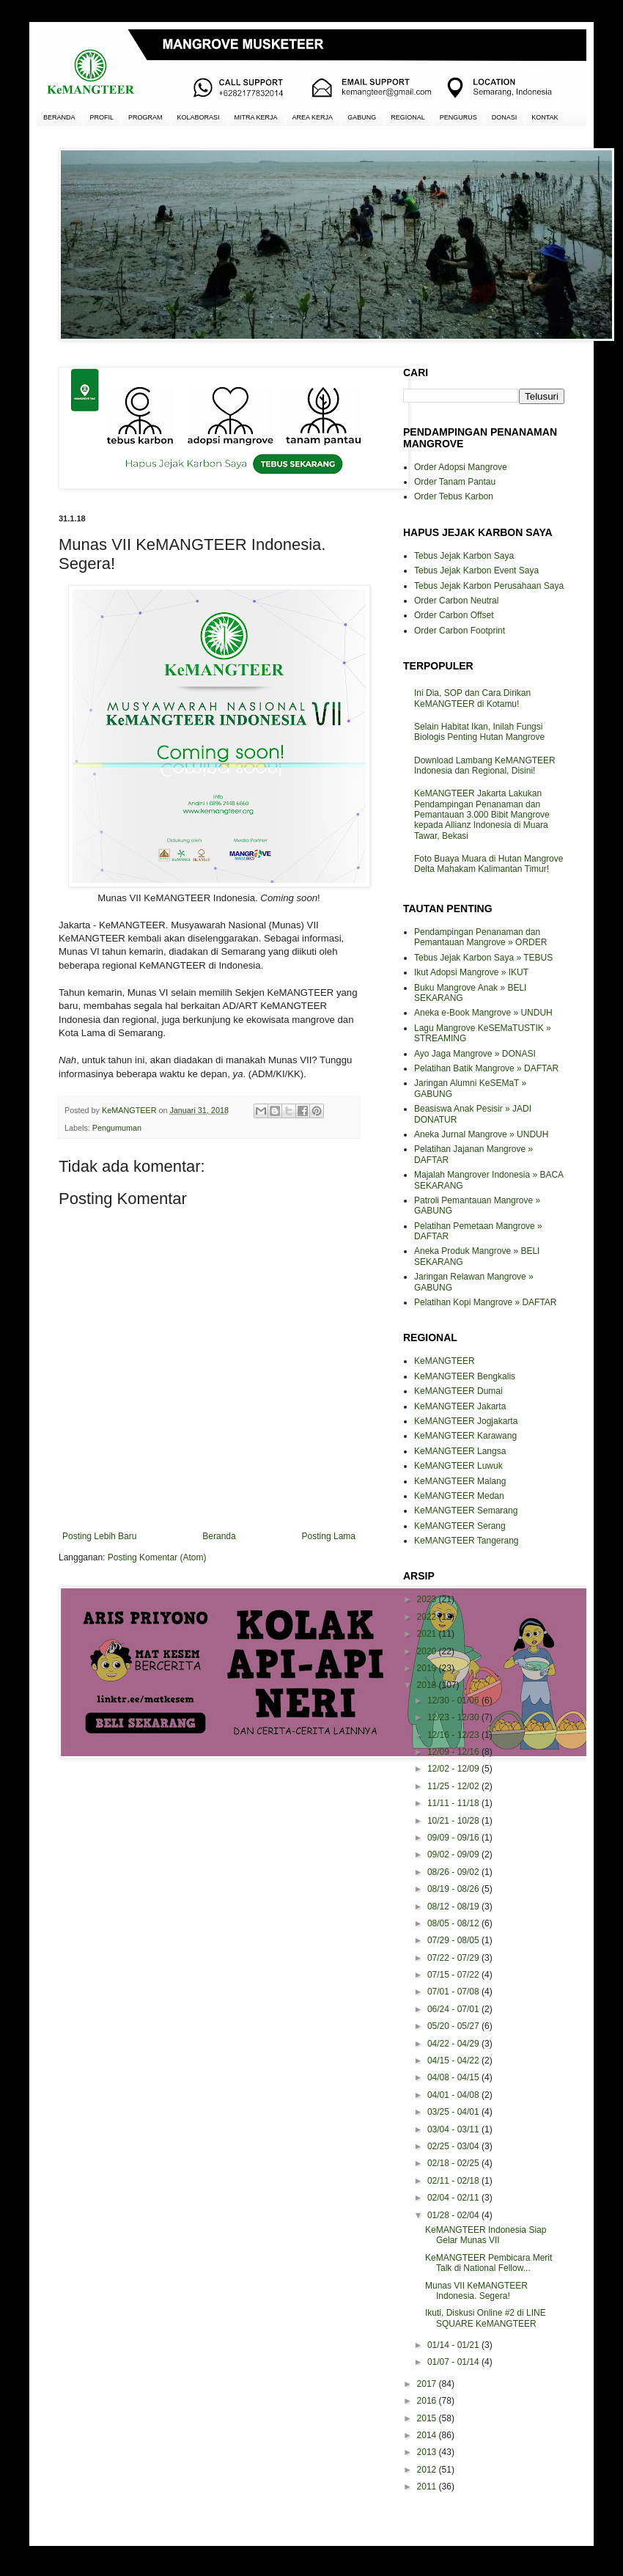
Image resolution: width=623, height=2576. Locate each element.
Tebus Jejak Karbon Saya (464, 556)
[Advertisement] (209, 1821)
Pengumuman (116, 1127)
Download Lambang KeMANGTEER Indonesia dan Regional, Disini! (485, 765)
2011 (428, 2486)
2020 (428, 1651)
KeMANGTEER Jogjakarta (465, 1421)
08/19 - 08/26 (454, 1889)
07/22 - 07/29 (454, 1958)
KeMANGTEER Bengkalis (464, 1376)
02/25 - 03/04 (454, 2146)
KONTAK (544, 117)
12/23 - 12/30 (454, 1717)
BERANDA (59, 117)
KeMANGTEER (444, 1361)
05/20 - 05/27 (454, 2026)
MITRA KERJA (256, 117)
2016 (428, 2401)
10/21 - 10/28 (454, 1821)
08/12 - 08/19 (454, 1906)
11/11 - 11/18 (454, 1803)
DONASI (504, 117)
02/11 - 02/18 (454, 2181)
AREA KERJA (312, 117)
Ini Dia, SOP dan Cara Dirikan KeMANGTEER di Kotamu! (472, 698)
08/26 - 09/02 (454, 1872)
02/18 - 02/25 (454, 2163)
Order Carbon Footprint (459, 630)
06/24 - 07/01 (454, 2009)
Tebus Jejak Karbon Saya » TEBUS (483, 958)
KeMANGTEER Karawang (465, 1436)
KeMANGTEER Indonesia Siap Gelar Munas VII (485, 2235)
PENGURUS (458, 117)
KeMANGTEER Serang (460, 1526)
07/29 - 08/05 (454, 1940)
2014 (428, 2435)
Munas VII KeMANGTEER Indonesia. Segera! (476, 2290)
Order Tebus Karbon (453, 496)
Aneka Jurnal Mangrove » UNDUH (481, 1134)
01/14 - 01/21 (454, 2345)
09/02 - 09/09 (454, 1854)
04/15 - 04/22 (454, 2060)
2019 (428, 1668)
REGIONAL (408, 117)
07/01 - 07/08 (454, 1991)
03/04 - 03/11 (454, 2129)
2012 (428, 2470)
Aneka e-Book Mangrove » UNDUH (483, 1013)
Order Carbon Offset (454, 615)
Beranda (218, 1536)
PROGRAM (145, 117)
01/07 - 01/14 (454, 2362)
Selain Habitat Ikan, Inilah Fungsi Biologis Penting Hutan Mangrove (479, 732)
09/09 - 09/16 (454, 1837)
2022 (428, 1617)
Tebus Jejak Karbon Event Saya (476, 570)
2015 (428, 2418)
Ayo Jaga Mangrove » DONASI (475, 1054)
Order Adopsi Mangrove (460, 467)
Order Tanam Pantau (454, 482)
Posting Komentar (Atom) (157, 1557)
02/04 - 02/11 (454, 2197)
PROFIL (102, 117)
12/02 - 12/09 (454, 1769)
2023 (428, 1599)
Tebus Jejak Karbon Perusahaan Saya (489, 586)
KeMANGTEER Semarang (465, 1510)
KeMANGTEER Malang (460, 1481)
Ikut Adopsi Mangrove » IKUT (471, 972)
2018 (428, 1685)
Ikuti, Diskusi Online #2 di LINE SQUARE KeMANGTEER (485, 2318)
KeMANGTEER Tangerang (466, 1540)
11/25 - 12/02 (454, 1786)
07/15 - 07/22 (454, 1975)
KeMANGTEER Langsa (460, 1451)
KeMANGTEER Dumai (458, 1391)
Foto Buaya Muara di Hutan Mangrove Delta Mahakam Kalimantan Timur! (488, 864)
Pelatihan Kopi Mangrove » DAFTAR (485, 1302)
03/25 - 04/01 (454, 2112)
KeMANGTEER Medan (459, 1496)
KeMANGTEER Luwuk (458, 1466)
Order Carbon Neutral (456, 600)
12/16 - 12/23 (454, 1735)
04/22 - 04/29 (454, 2044)
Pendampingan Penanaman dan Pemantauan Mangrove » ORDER (480, 937)
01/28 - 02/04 (454, 2215)
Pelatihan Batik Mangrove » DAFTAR (486, 1068)
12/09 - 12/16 (454, 1752)
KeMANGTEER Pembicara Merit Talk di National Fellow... (488, 2263)
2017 (428, 2384)
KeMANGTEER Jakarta (460, 1406)
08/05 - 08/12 (454, 1923)
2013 (428, 2452)
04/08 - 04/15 (454, 2077)
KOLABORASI (198, 117)
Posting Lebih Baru (99, 1536)
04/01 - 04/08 (454, 2095)
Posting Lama (328, 1536)
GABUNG (361, 117)
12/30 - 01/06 (454, 1700)
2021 (428, 1634)
